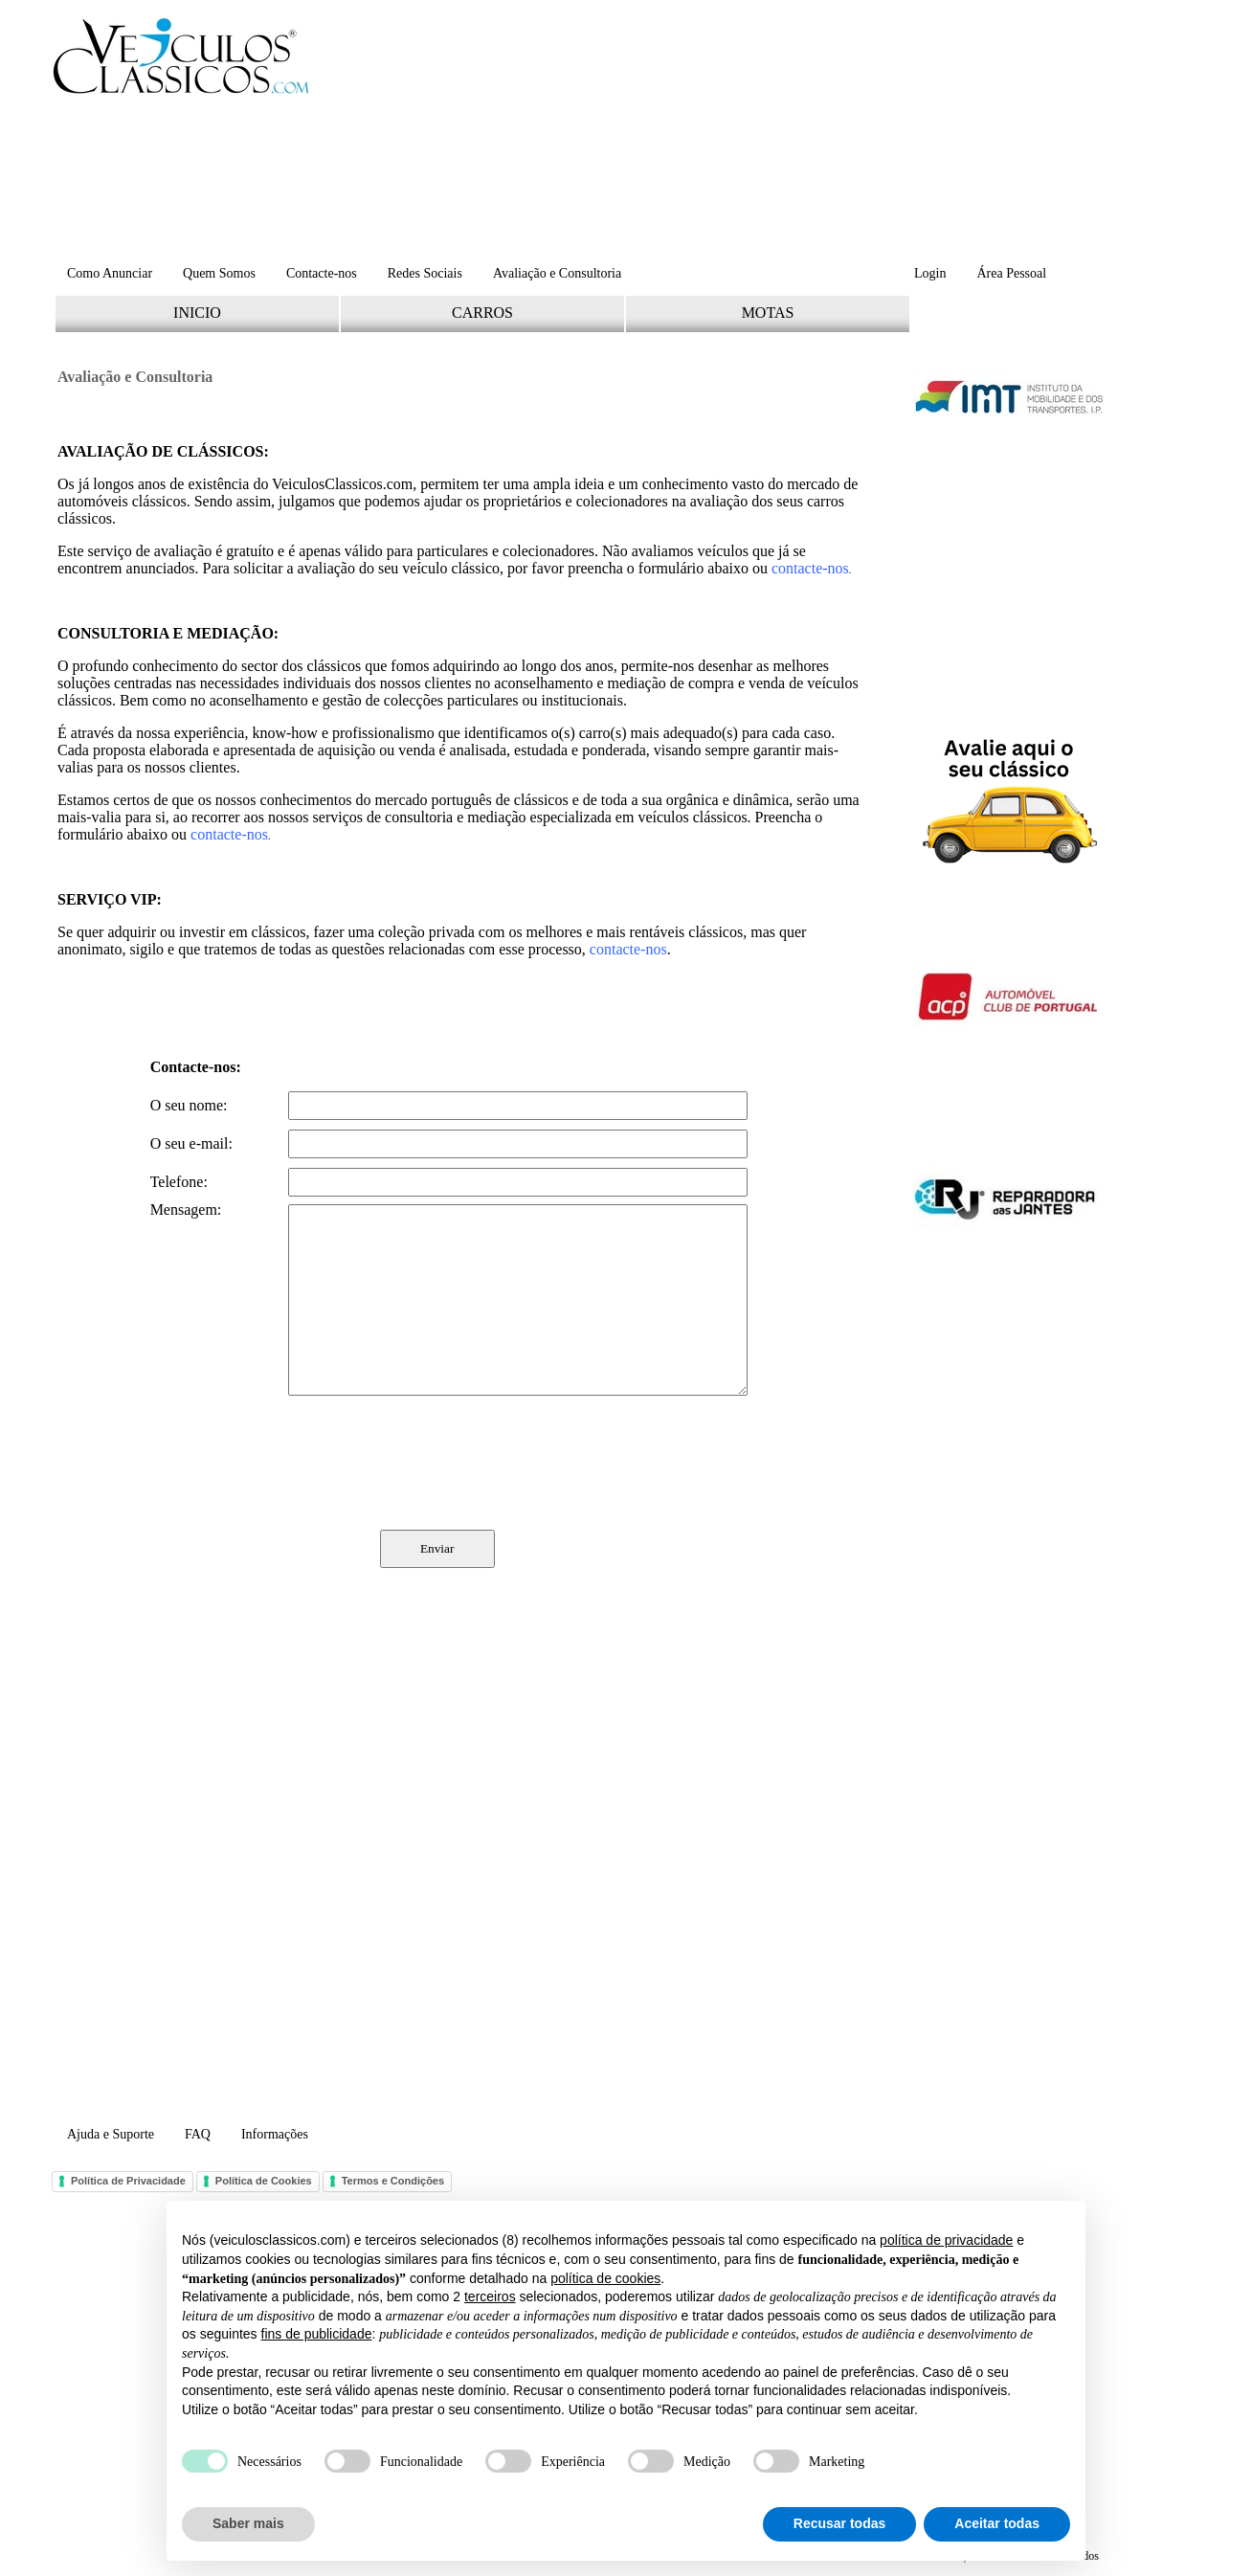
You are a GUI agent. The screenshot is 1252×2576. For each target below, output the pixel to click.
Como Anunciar (109, 273)
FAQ (198, 2134)
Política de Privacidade (128, 2180)
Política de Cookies (263, 2180)
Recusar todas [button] (839, 2523)
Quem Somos (219, 273)
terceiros (490, 2296)
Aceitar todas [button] (997, 2523)
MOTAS (768, 312)
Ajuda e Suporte (110, 2134)
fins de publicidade (316, 2333)
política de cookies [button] (605, 2278)
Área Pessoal (1011, 273)
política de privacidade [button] (946, 2240)
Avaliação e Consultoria (557, 273)
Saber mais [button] (248, 2523)
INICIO (197, 312)
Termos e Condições (393, 2180)
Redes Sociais (425, 273)
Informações (274, 2134)
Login (930, 273)
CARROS (482, 312)
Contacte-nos (321, 273)
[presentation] (448, 1463)
